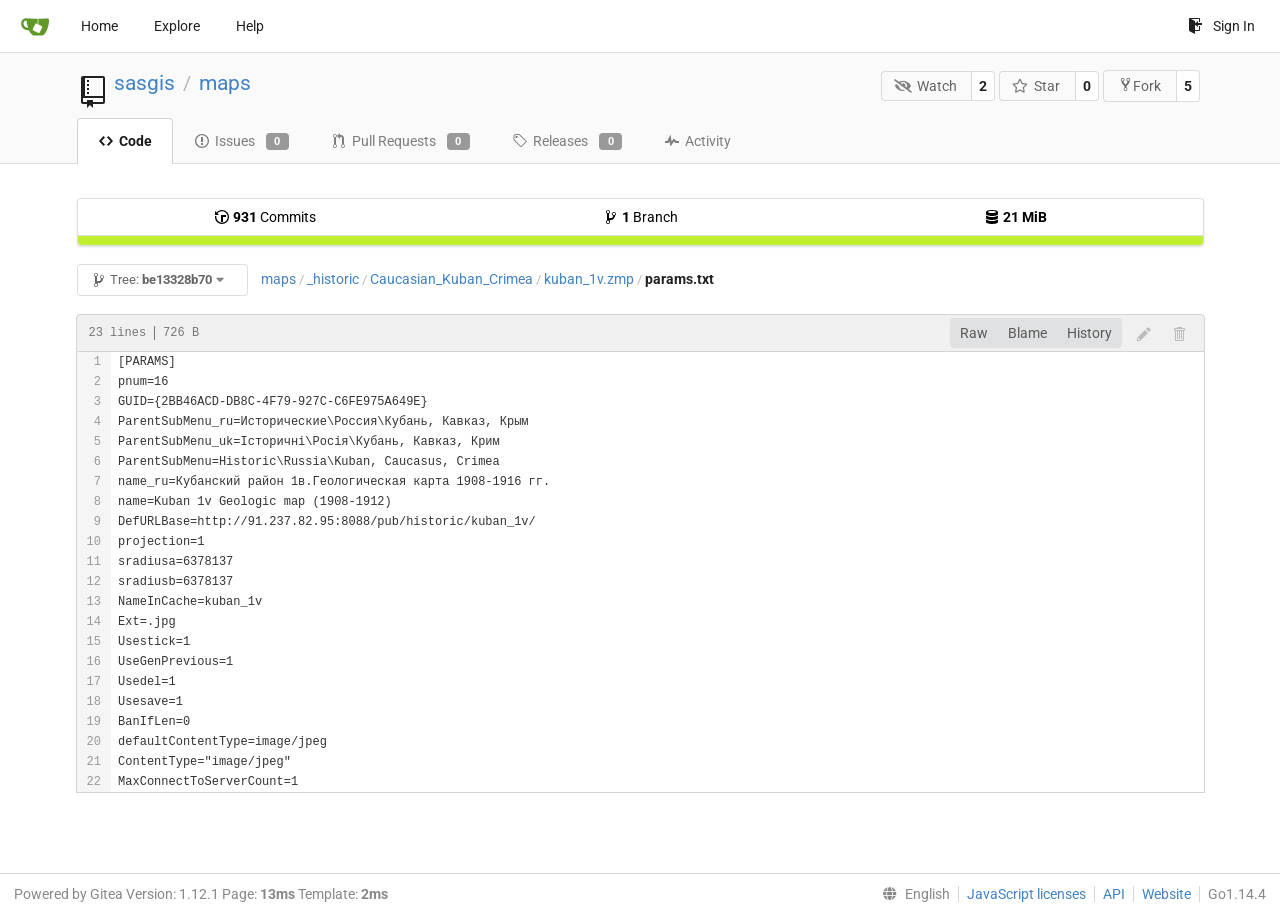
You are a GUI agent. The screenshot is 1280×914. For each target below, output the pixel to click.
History (1089, 333)
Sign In (1221, 26)
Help (250, 26)
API (1114, 894)
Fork (1139, 85)
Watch (925, 86)
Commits (265, 217)
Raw (974, 333)
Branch (640, 217)
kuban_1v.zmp (589, 279)
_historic (333, 279)
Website (1166, 894)
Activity (697, 141)
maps (225, 83)
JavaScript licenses (1026, 894)
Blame (1027, 333)
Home (99, 26)
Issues (241, 142)
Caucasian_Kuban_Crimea (451, 279)
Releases (567, 142)
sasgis (144, 83)
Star (1036, 86)
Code (125, 141)
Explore (177, 26)
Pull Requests (400, 142)
